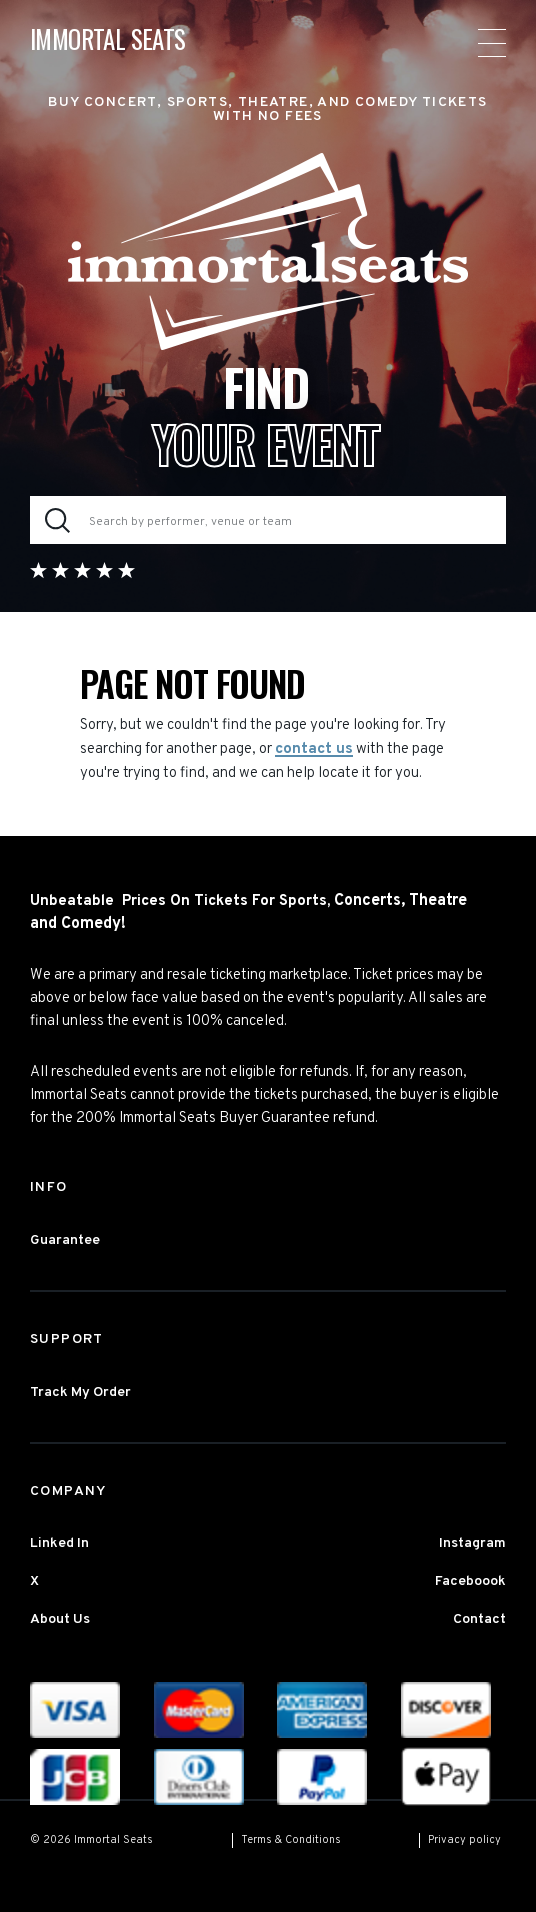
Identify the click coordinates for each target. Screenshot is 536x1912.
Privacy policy (464, 1840)
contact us (314, 749)
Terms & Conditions (291, 1840)
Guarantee (65, 1240)
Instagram (472, 1543)
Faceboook (470, 1581)
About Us (60, 1619)
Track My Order (80, 1392)
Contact (479, 1619)
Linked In (59, 1543)
